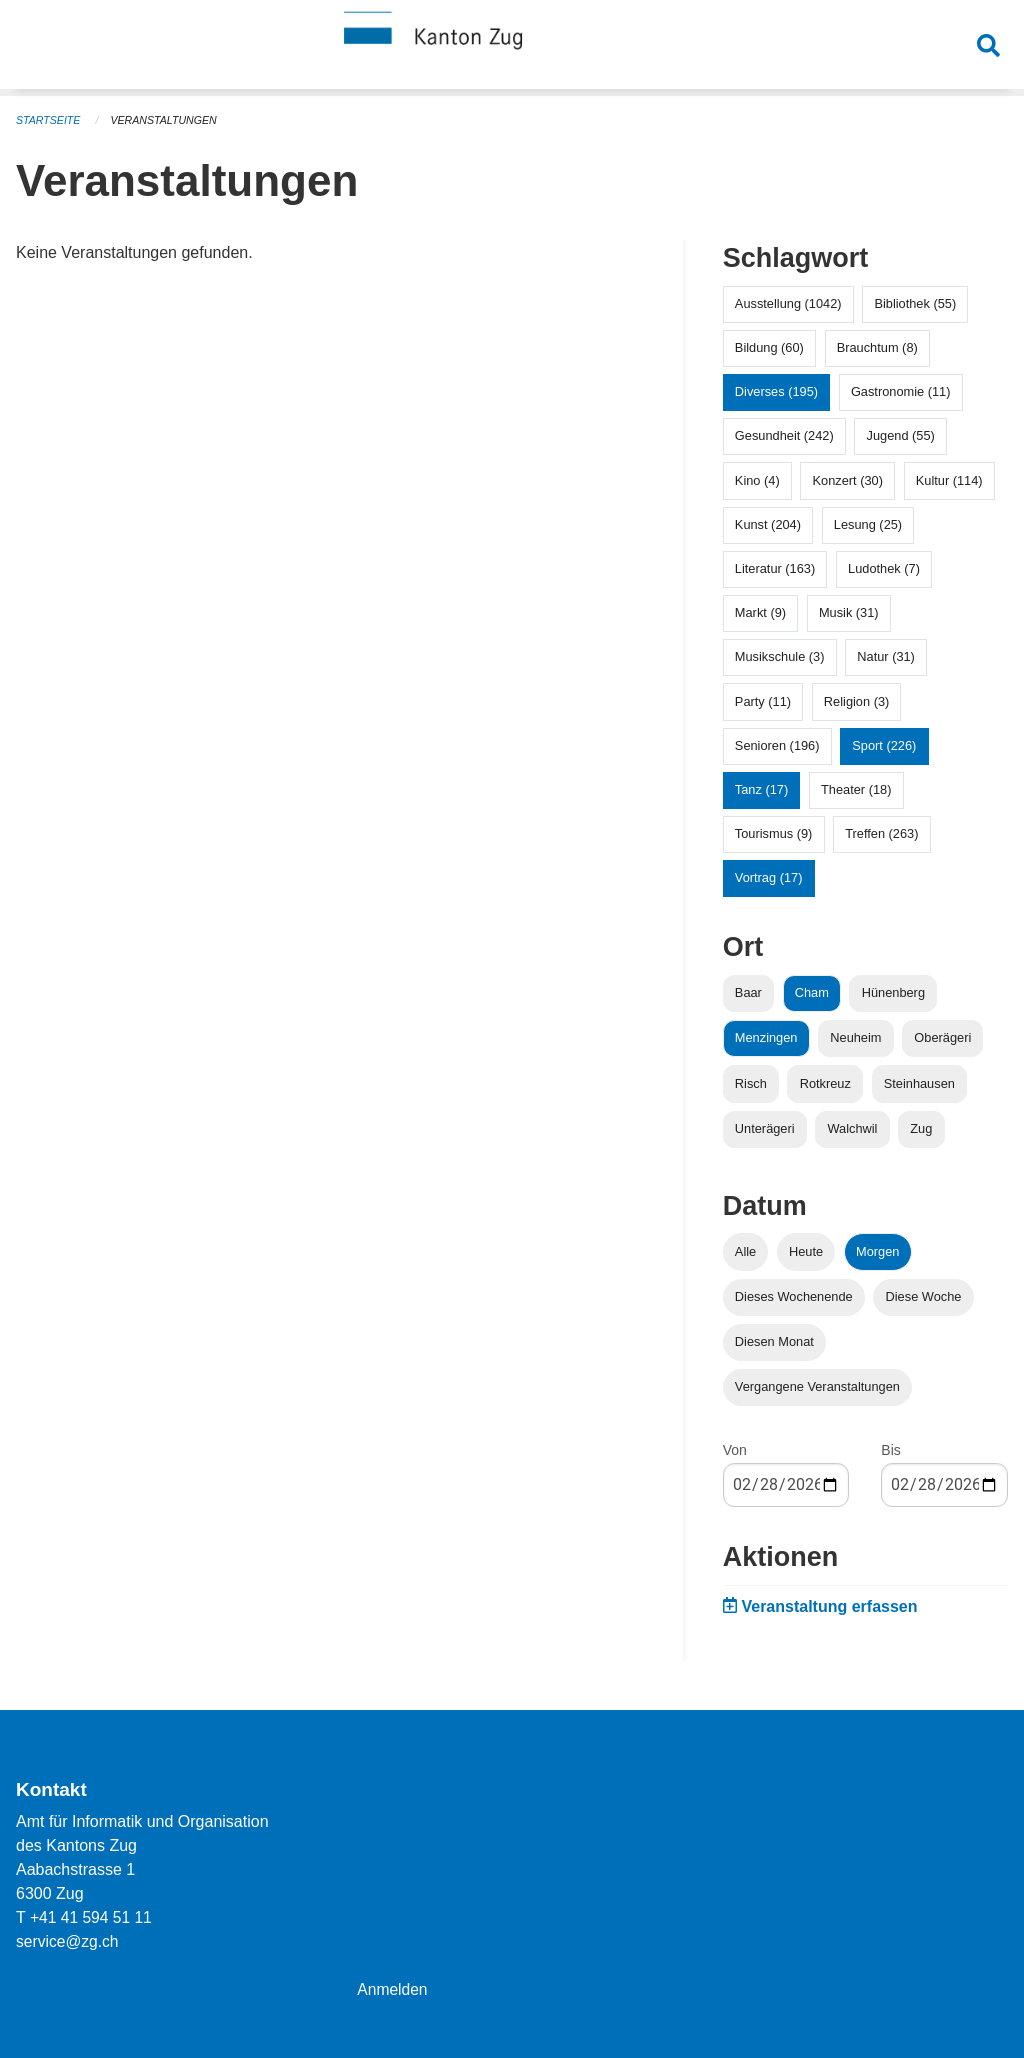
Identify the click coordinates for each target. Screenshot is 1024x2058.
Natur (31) (886, 656)
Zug (921, 1128)
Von (735, 1450)
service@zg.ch (68, 1941)
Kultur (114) (949, 480)
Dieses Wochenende (794, 1296)
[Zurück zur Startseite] (512, 48)
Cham (812, 992)
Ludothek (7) (884, 568)
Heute (806, 1251)
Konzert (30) (847, 480)
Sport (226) (884, 745)
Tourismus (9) (774, 833)
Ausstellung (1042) (788, 303)
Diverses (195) (776, 391)
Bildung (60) (769, 347)
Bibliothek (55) (915, 303)
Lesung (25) (868, 524)
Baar (748, 992)
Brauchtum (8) (877, 347)
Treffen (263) (881, 833)
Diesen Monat (774, 1341)
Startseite (49, 120)
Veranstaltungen (168, 120)
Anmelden (393, 1989)
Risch (751, 1083)
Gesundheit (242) (784, 435)
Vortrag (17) (769, 877)
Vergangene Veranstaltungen (817, 1386)
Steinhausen (919, 1083)
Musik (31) (849, 612)
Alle (745, 1251)
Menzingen (766, 1037)
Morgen (877, 1251)
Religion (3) (856, 701)
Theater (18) (856, 789)
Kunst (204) (768, 524)
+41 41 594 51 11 (92, 1917)
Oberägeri (942, 1037)
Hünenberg (893, 992)
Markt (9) (760, 612)
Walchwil (852, 1128)
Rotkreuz (825, 1083)
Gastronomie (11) (901, 391)
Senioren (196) (777, 745)
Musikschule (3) (780, 656)
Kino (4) (757, 480)
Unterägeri (765, 1128)
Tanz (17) (761, 789)
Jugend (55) (901, 435)
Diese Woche (924, 1296)
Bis (890, 1450)
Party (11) (763, 701)
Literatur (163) (775, 568)
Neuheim (855, 1037)
